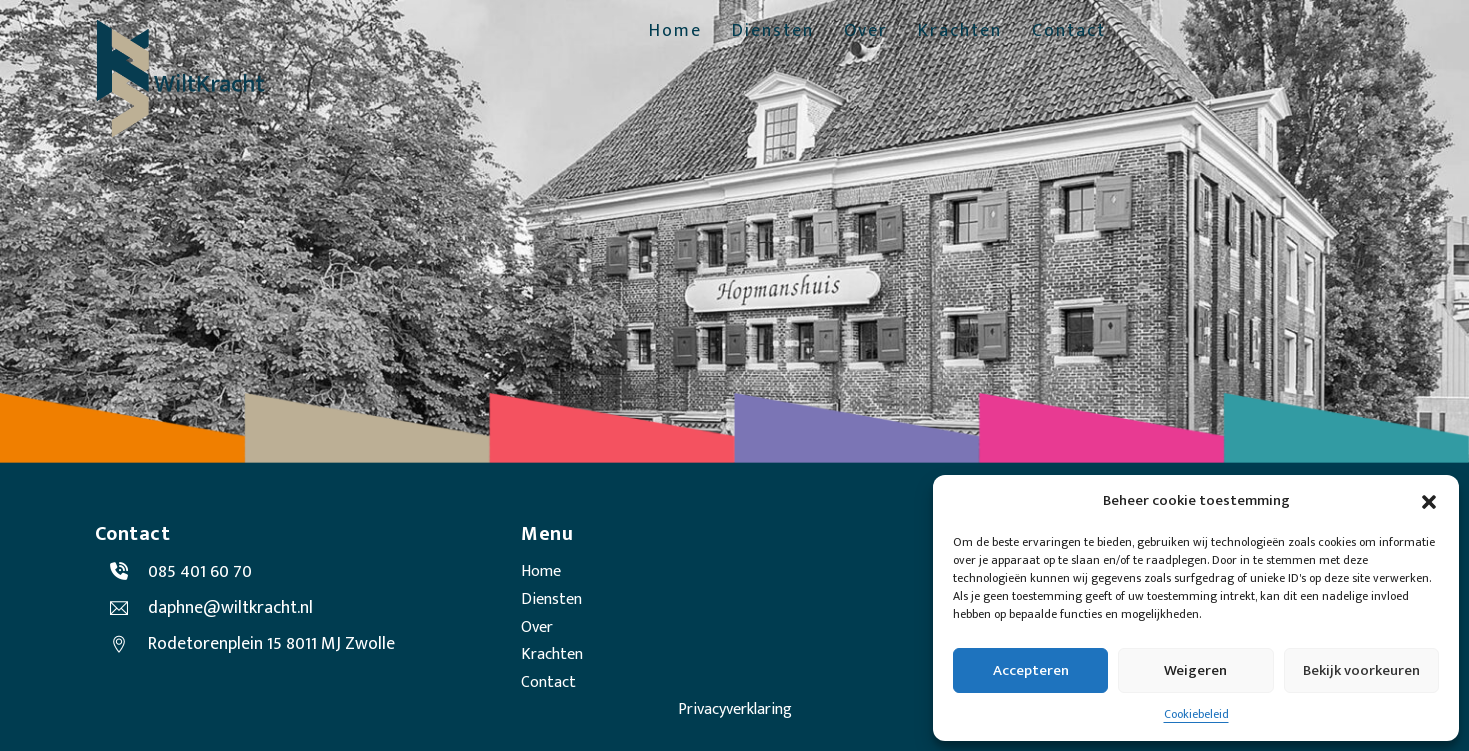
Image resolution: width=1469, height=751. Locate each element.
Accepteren (1031, 670)
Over (866, 31)
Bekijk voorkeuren (1361, 670)
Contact (1069, 31)
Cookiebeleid (1196, 714)
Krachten (960, 31)
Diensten (773, 31)
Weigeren (1195, 670)
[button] (1429, 502)
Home (675, 31)
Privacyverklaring (735, 709)
